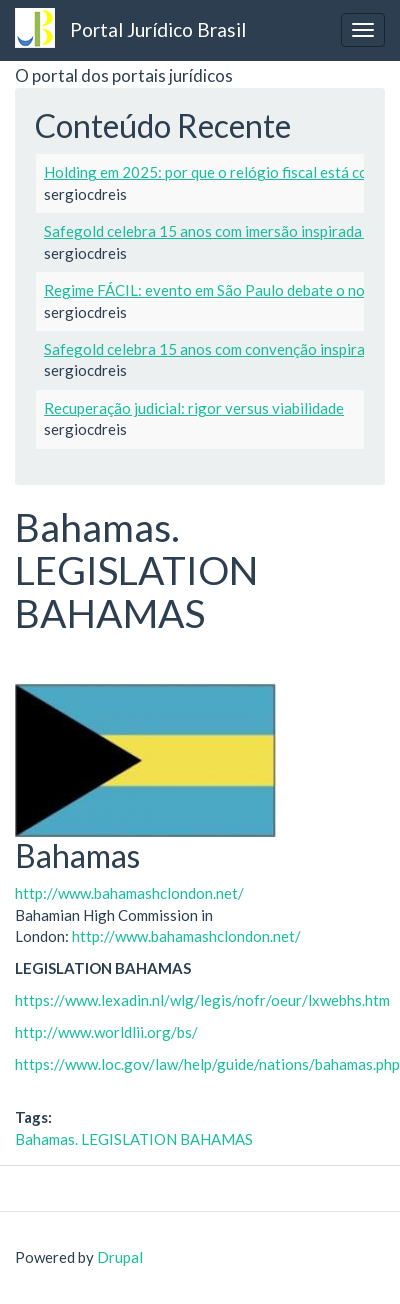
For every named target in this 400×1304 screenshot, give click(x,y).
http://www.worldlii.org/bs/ (106, 1032)
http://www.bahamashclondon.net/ (129, 893)
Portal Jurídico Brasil (158, 29)
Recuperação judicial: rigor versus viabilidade (194, 408)
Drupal (120, 1257)
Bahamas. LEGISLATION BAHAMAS (134, 1139)
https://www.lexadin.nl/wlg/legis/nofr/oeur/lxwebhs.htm (202, 1000)
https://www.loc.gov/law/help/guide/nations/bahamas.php (207, 1064)
